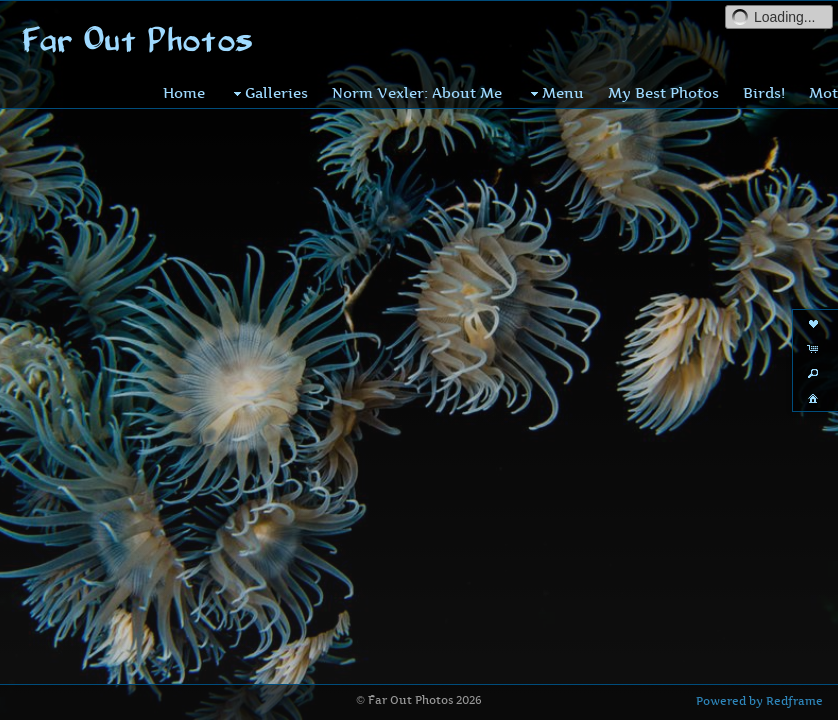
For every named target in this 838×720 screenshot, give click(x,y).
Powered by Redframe (759, 701)
